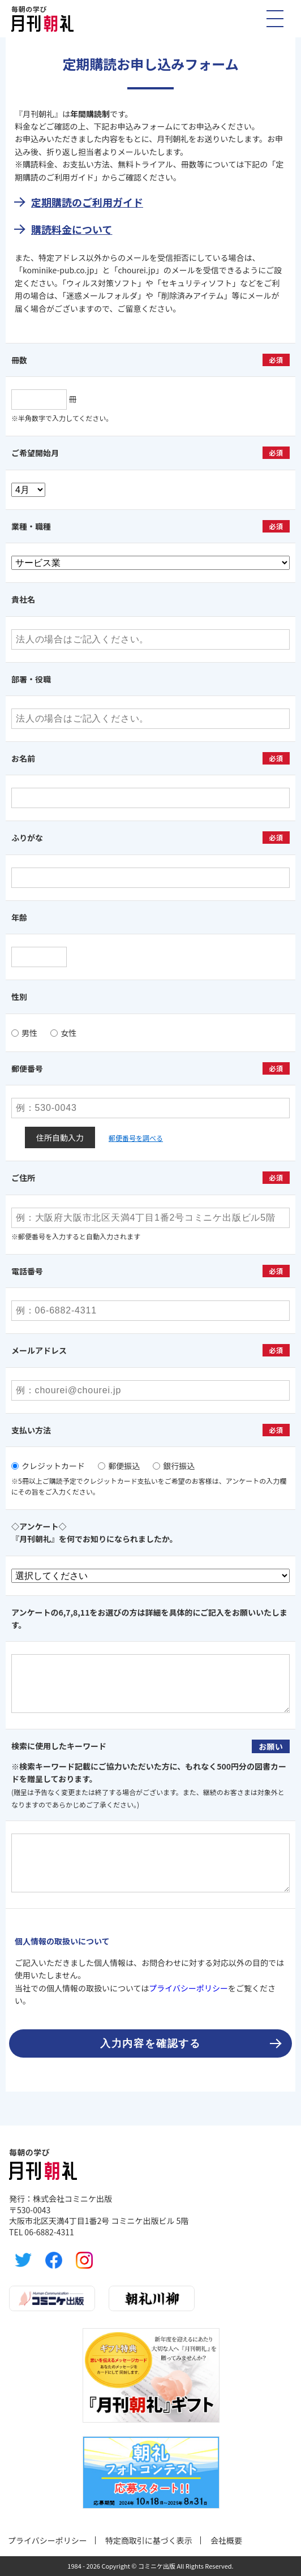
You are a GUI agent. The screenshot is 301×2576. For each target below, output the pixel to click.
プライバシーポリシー (188, 1988)
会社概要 (226, 2540)
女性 (63, 1032)
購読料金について (71, 229)
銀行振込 (174, 1465)
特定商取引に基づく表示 (148, 2540)
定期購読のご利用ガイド (87, 202)
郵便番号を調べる (136, 1138)
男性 (24, 1032)
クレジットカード (48, 1465)
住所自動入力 (60, 1137)
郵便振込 (119, 1465)
